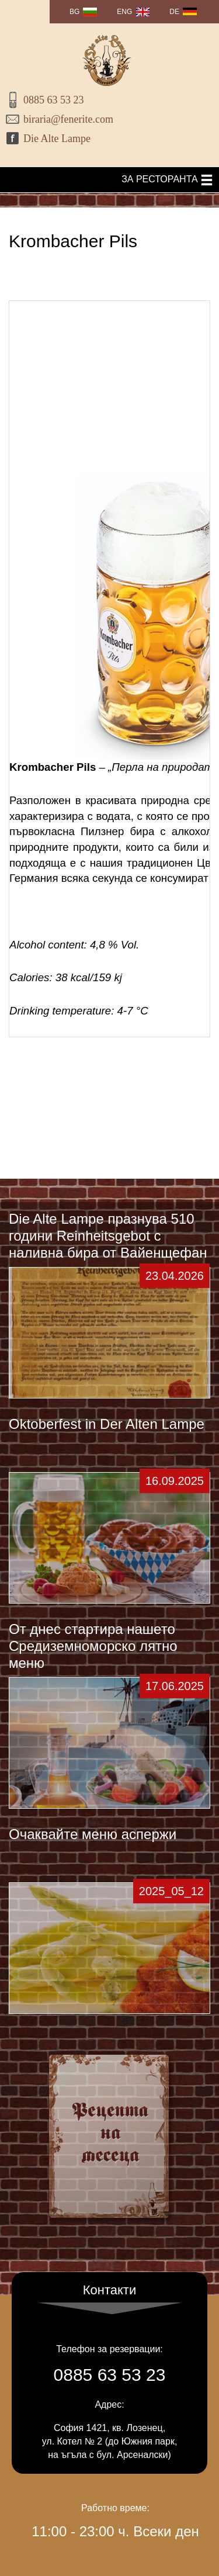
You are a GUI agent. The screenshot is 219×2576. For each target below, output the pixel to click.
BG (74, 12)
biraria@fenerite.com (68, 119)
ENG (124, 12)
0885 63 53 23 (53, 100)
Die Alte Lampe (57, 138)
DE (174, 12)
